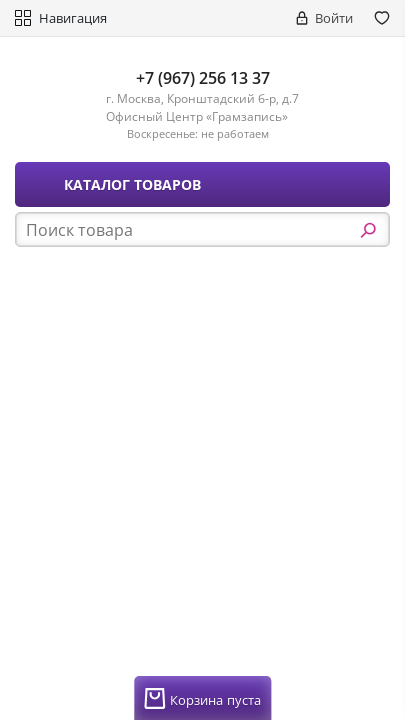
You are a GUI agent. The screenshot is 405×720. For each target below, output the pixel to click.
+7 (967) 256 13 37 (203, 78)
